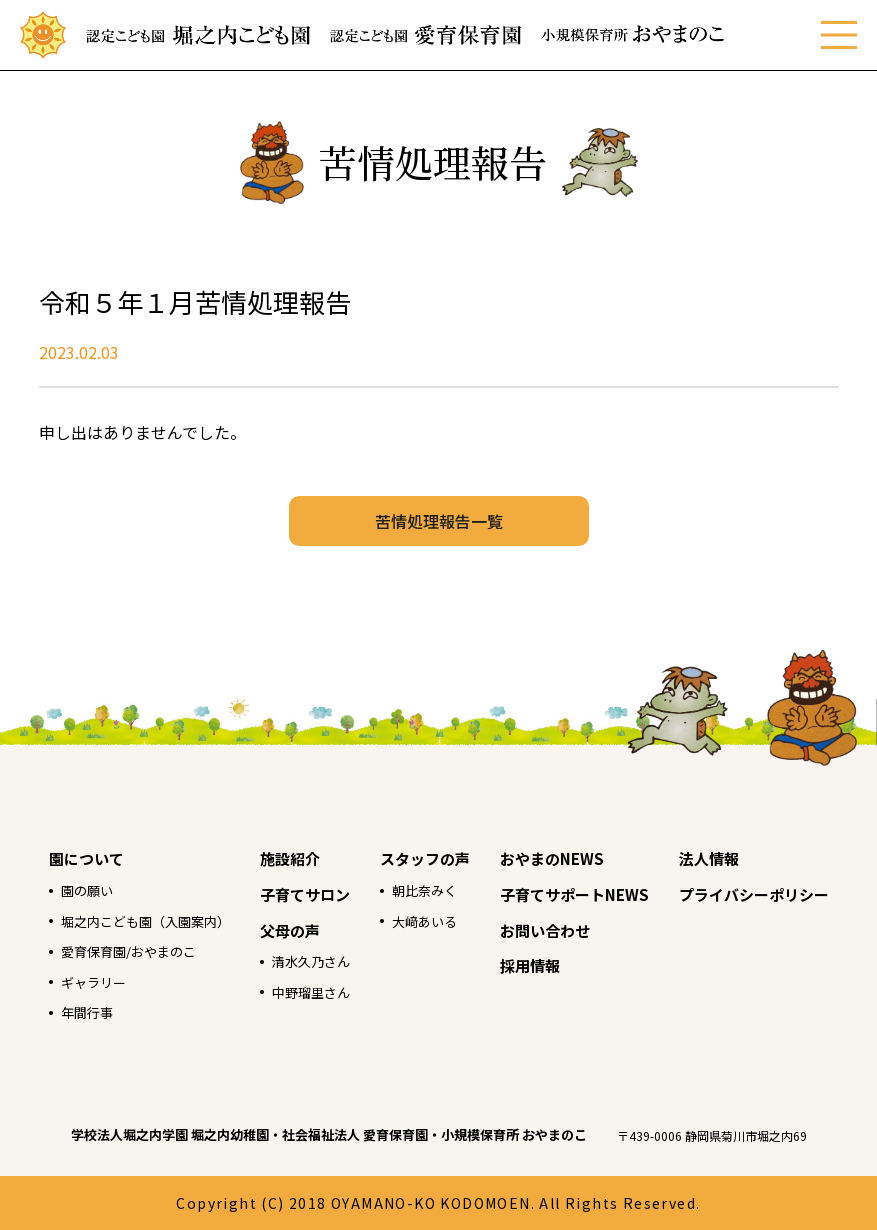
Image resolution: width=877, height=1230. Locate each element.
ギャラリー (93, 982)
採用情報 (530, 965)
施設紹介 (290, 858)
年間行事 (87, 1012)
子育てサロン (305, 894)
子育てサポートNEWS (574, 894)
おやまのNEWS (552, 858)
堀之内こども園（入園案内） (145, 921)
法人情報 (709, 858)
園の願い (87, 890)
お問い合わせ (545, 930)
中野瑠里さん (311, 992)
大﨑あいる (424, 921)
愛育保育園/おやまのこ (128, 951)
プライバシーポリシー (754, 894)
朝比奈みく (424, 890)
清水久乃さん (311, 961)
